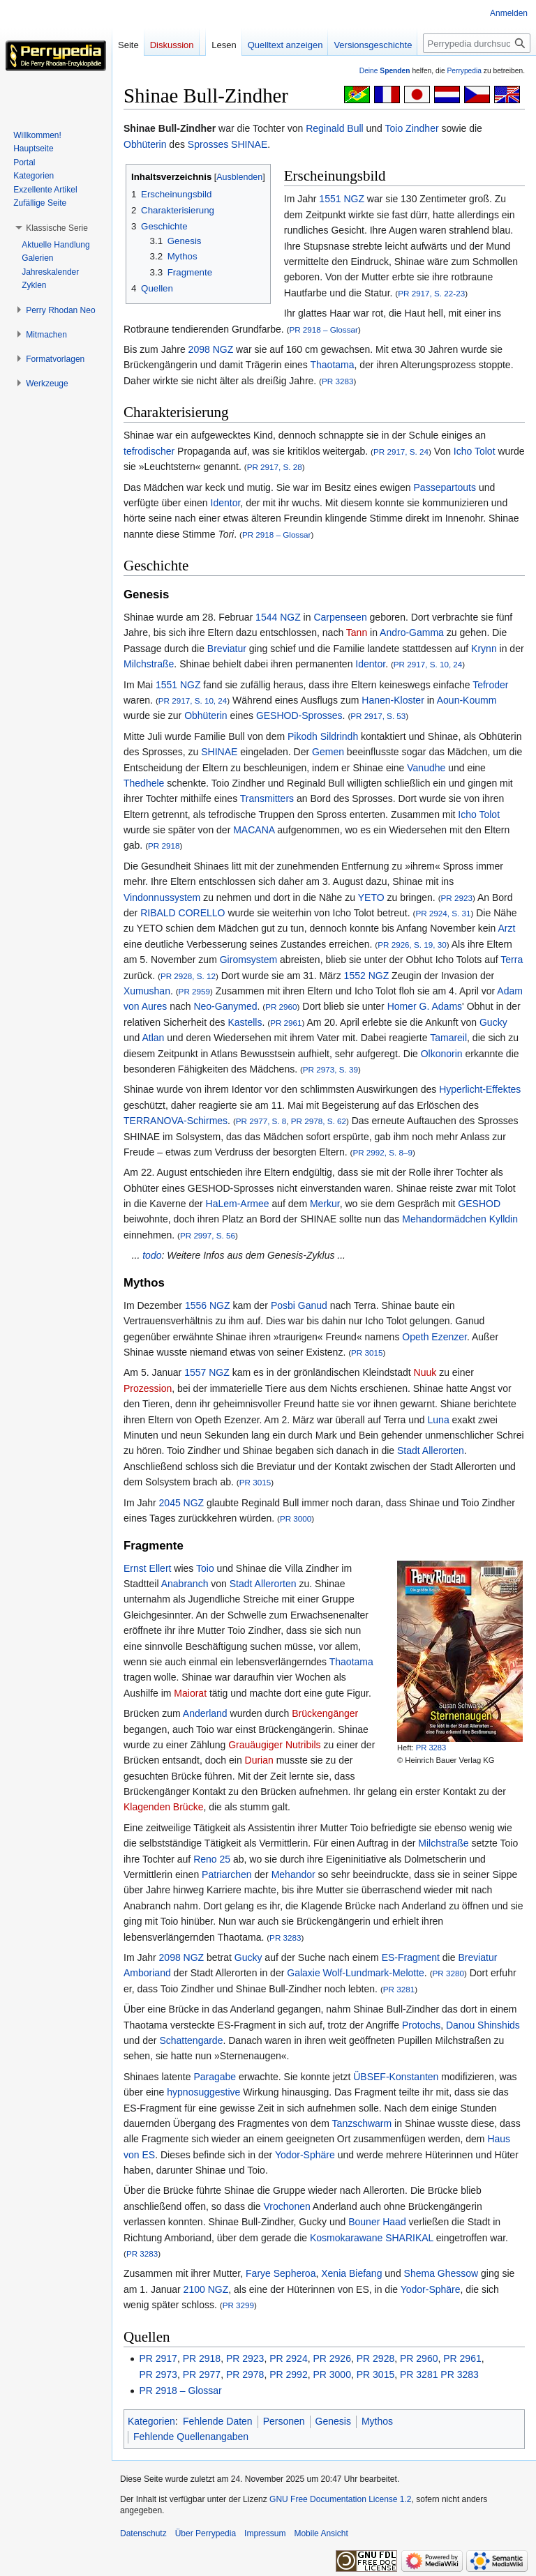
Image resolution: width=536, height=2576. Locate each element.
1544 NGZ (278, 617)
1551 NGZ (341, 198)
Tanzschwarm (362, 2123)
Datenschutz (143, 2533)
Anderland (205, 1713)
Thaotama (332, 364)
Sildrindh (339, 736)
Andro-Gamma (412, 632)
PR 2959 (194, 991)
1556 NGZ (207, 1305)
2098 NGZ (211, 349)
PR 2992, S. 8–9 (382, 1152)
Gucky (493, 1022)
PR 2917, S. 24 (401, 451)
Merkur (325, 1203)
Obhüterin (145, 144)
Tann (356, 632)
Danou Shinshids (483, 2025)
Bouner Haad (377, 2221)
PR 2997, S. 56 (207, 1235)
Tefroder (490, 684)
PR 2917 (158, 2358)
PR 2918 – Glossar (323, 329)
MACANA (253, 829)
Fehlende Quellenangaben (190, 2436)
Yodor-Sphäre (305, 2154)
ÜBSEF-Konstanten (395, 2076)
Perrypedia (464, 71)
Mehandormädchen (444, 1219)
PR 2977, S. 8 (261, 1121)
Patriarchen (227, 1874)
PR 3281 (399, 1989)
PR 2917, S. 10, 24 (428, 664)
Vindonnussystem (162, 897)
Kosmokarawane (346, 2237)
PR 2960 (281, 1006)
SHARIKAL (409, 2237)
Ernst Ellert (147, 1568)
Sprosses (208, 144)
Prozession (148, 1388)
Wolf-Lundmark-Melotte (373, 1972)
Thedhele (144, 783)
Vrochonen (287, 2206)
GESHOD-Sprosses (299, 715)
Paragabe (214, 2076)
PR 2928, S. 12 (188, 975)
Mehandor (293, 1874)
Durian (259, 1760)
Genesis (333, 2421)
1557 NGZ (207, 1372)
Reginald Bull (335, 128)
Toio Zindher (412, 128)
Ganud (312, 1305)
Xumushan (147, 991)
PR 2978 (245, 2374)
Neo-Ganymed (225, 1006)
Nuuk (425, 1372)
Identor (226, 502)
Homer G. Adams (424, 1006)
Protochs (421, 2025)
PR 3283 (337, 381)
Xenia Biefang (351, 2273)
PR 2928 (375, 2358)
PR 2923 (456, 897)
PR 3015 (366, 1352)
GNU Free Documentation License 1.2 (340, 2499)
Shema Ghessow (441, 2273)
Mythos (377, 2421)
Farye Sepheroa (280, 2273)
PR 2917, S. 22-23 (431, 293)
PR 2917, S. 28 (274, 466)
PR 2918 (163, 845)
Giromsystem (248, 959)
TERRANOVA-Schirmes (176, 1120)
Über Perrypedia (205, 2533)
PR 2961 (286, 1022)
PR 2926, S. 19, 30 (412, 944)
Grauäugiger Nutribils (274, 1744)
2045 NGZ (181, 1502)
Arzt (506, 928)
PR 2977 (202, 2374)
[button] (57, 228)
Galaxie (303, 1972)
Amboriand (147, 1972)
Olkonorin (442, 1053)
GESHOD (479, 1203)
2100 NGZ (206, 2289)
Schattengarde (191, 2040)
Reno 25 (211, 1859)
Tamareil (448, 1037)
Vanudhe (426, 767)
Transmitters (267, 798)
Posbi (283, 1305)
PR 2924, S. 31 (442, 913)
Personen (284, 2421)
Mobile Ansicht (321, 2533)
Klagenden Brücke (163, 1806)
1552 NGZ (366, 975)
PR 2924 (288, 2358)
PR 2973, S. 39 (330, 1069)
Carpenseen (339, 617)
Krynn (484, 648)
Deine (384, 71)
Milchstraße (149, 663)
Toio (205, 1568)
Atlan (153, 1037)
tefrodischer (149, 451)
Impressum (264, 2533)
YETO (371, 897)
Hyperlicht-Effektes (480, 1089)
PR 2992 (288, 2374)
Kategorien (151, 2421)
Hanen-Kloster (393, 700)
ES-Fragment (411, 1957)
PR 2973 (158, 2374)
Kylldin (503, 1219)
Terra (511, 959)
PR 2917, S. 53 (377, 715)
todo (151, 1255)
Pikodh (303, 736)
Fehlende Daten (218, 2421)
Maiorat (190, 1693)
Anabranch (185, 1583)
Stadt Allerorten (430, 1450)
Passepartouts (445, 487)
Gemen (328, 751)
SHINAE (249, 144)
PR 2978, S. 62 (318, 1121)
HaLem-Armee (237, 1203)
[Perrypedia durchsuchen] (476, 43)
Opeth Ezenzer (434, 1336)
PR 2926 (331, 2358)
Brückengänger (325, 1713)
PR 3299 (238, 2305)
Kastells (245, 1022)
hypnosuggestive (203, 2092)
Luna (438, 1419)
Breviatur (226, 648)
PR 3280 (448, 1973)
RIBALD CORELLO (182, 912)
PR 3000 (295, 1518)
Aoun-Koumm (467, 700)
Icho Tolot (475, 451)
